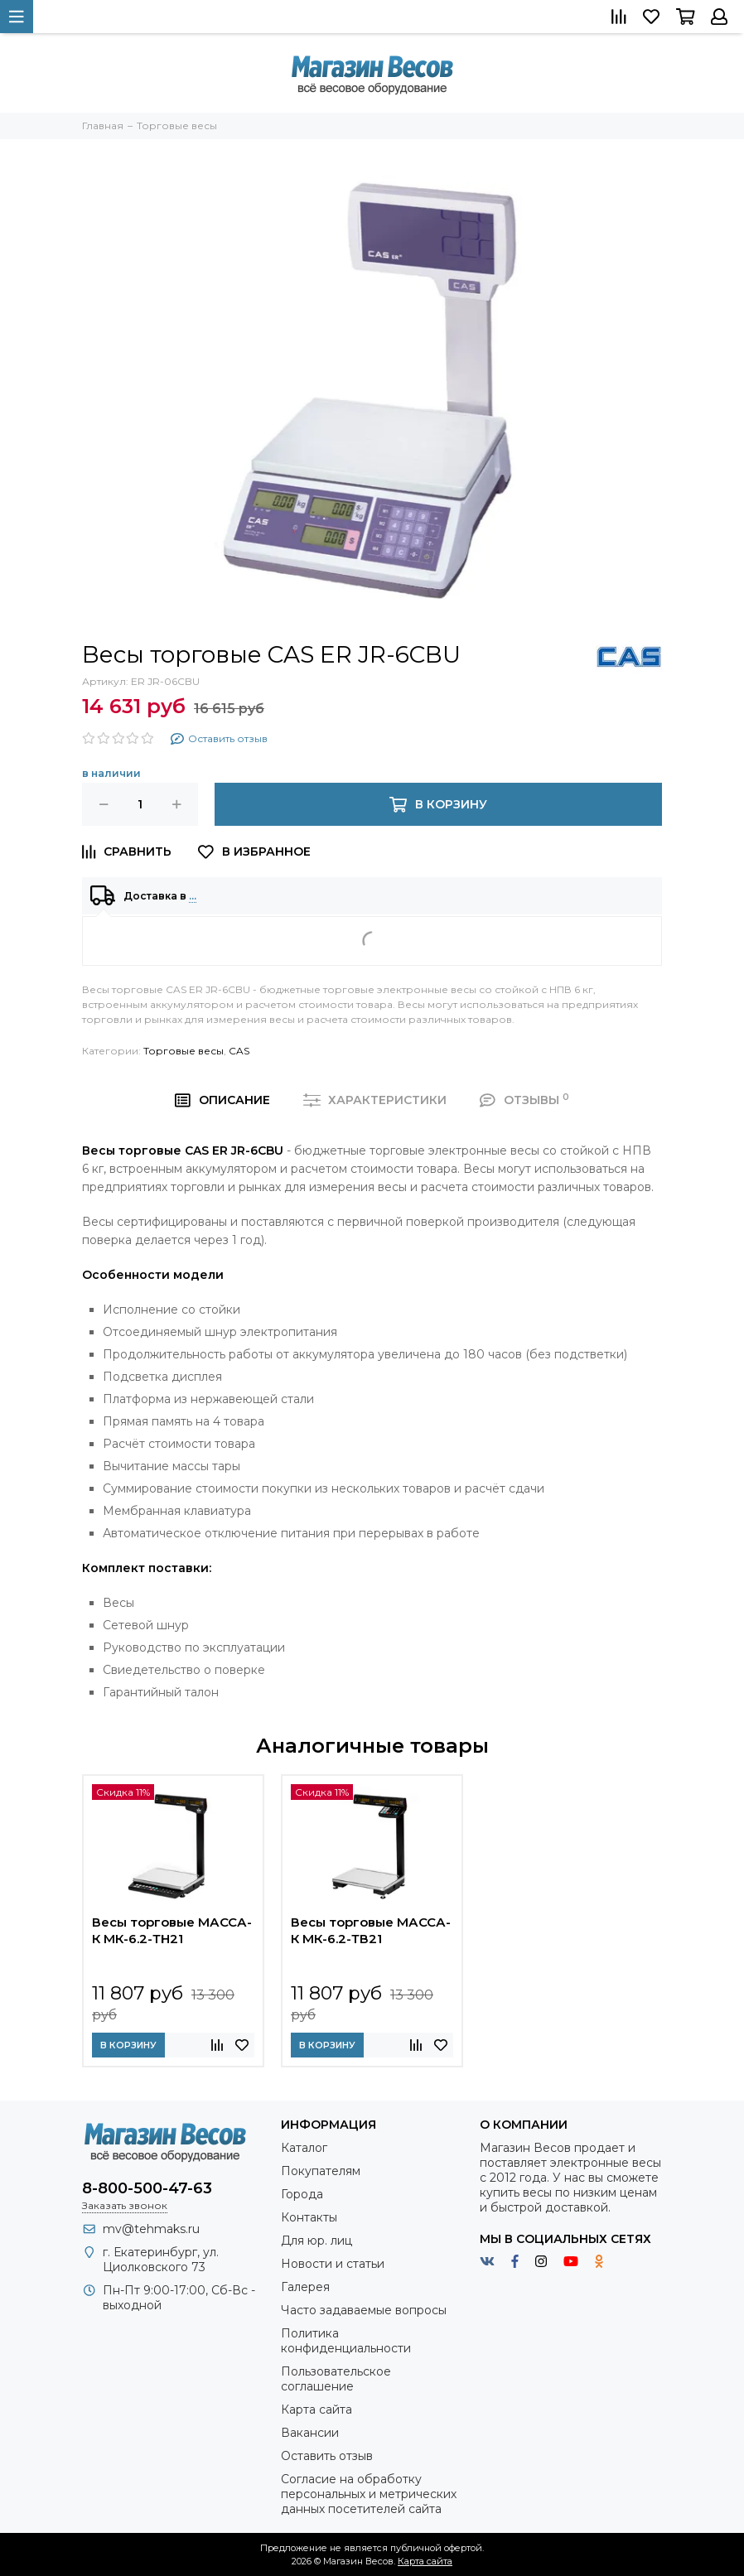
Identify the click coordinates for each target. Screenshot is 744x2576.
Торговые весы (183, 1050)
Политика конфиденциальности (346, 2341)
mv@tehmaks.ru (151, 2228)
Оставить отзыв (327, 2455)
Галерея (305, 2286)
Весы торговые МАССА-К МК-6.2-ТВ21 (371, 1930)
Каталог (304, 2147)
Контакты (309, 2217)
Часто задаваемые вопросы (364, 2310)
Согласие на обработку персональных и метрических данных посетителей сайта (369, 2494)
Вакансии (310, 2432)
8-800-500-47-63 (147, 2188)
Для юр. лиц (316, 2240)
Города (302, 2194)
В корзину (128, 2045)
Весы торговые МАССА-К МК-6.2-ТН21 (172, 1930)
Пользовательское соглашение (336, 2379)
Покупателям (320, 2171)
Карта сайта (316, 2409)
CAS (239, 1050)
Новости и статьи (332, 2263)
